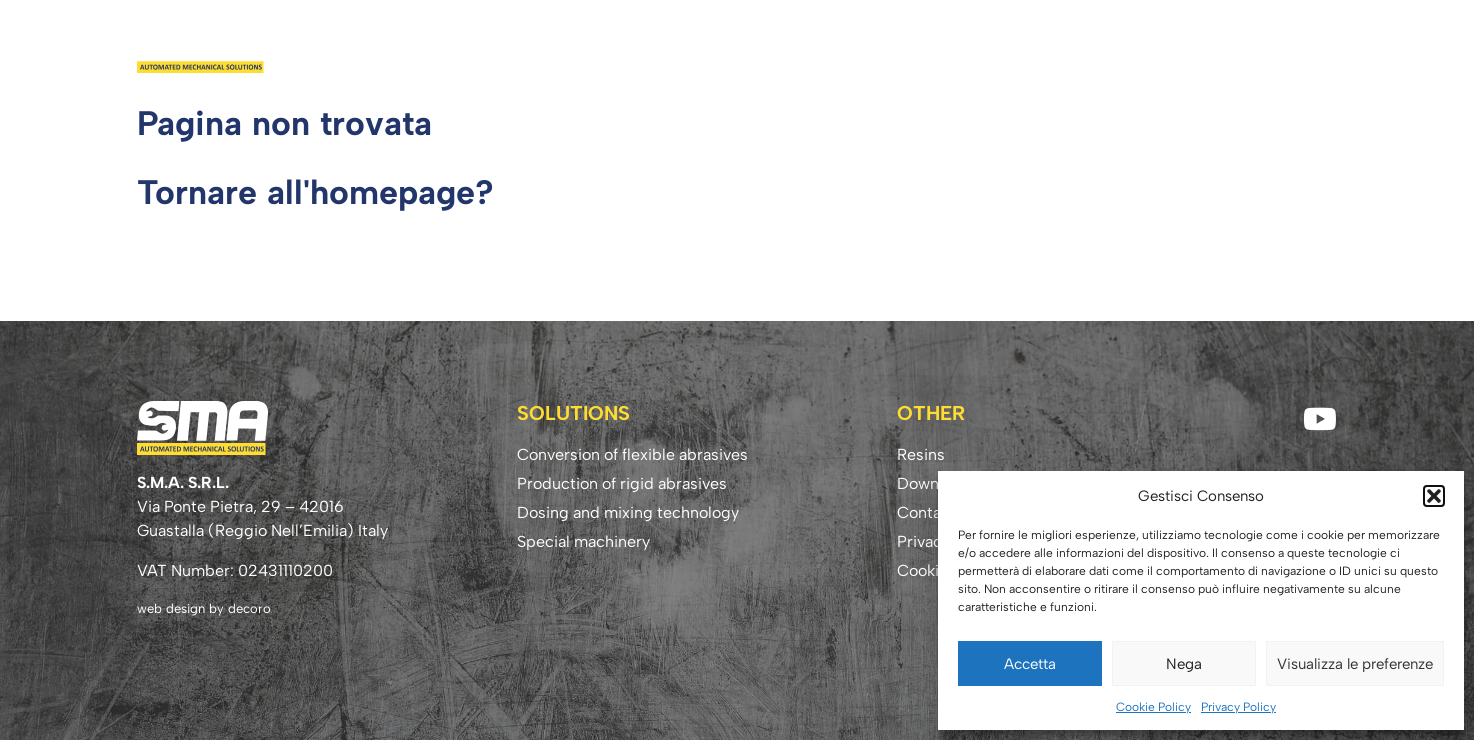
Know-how (1187, 46)
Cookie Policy (1153, 707)
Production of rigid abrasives (622, 483)
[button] (1434, 496)
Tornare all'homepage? (315, 192)
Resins (986, 46)
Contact (1290, 46)
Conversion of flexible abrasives (632, 454)
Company (801, 46)
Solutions (900, 46)
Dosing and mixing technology (628, 512)
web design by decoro (204, 608)
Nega (1184, 664)
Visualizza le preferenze (1355, 664)
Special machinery (583, 541)
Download (1075, 46)
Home (722, 46)
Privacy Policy (1238, 707)
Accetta (1030, 664)
